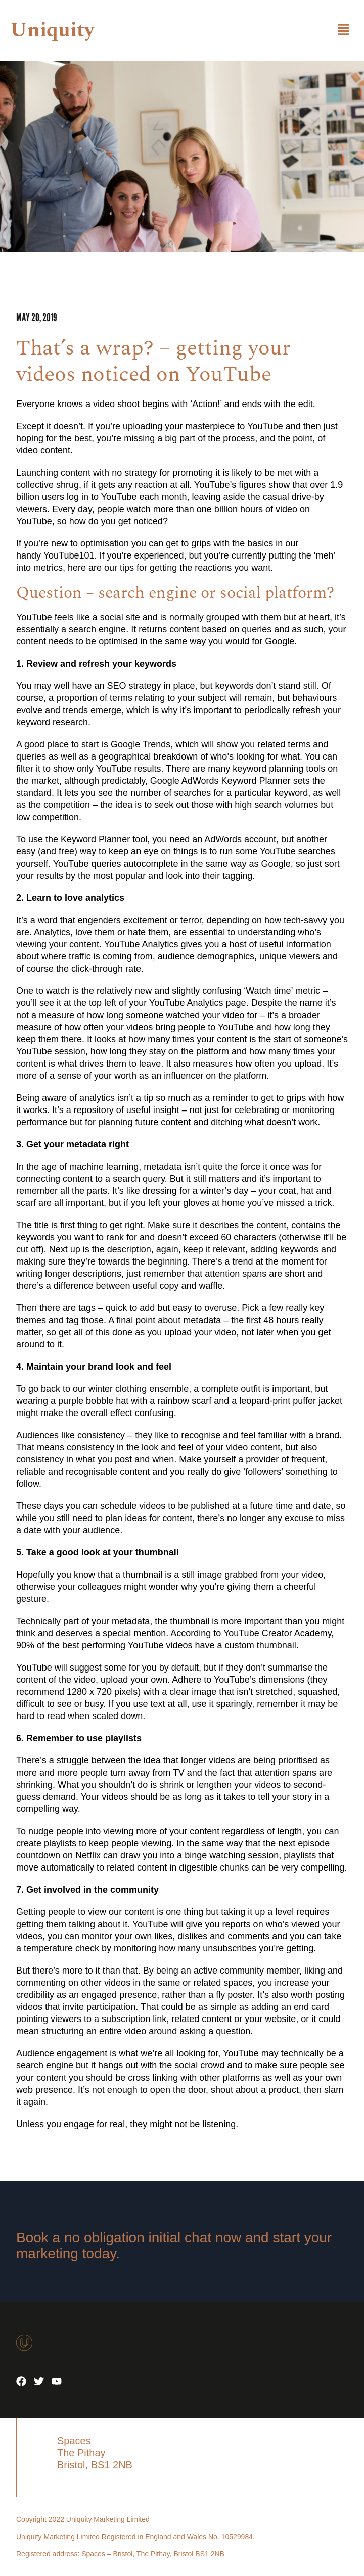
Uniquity (52, 30)
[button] (344, 30)
